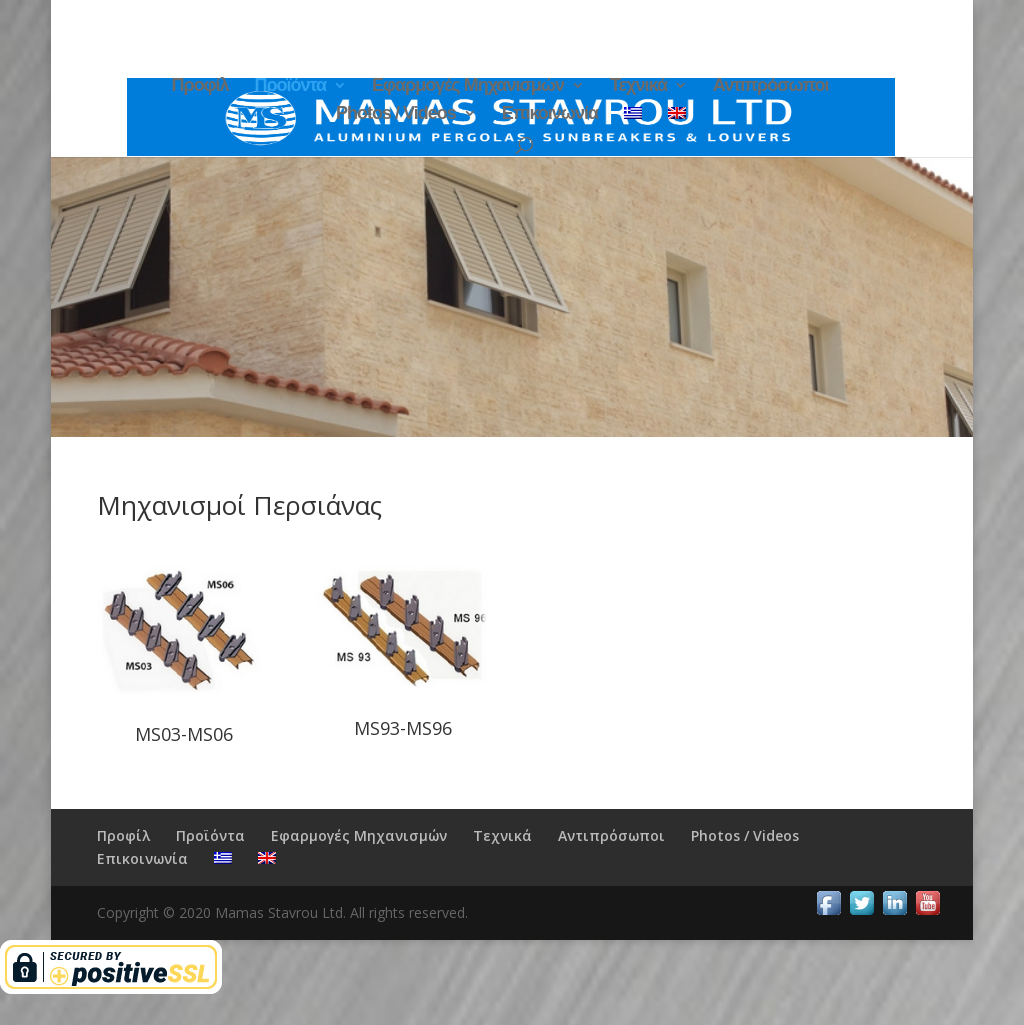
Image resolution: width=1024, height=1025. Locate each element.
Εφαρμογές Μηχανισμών (468, 86)
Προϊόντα (290, 86)
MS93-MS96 (403, 728)
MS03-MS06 (184, 734)
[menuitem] (633, 120)
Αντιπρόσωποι (771, 86)
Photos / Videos (396, 114)
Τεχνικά (638, 86)
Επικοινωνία (550, 114)
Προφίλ (200, 86)
